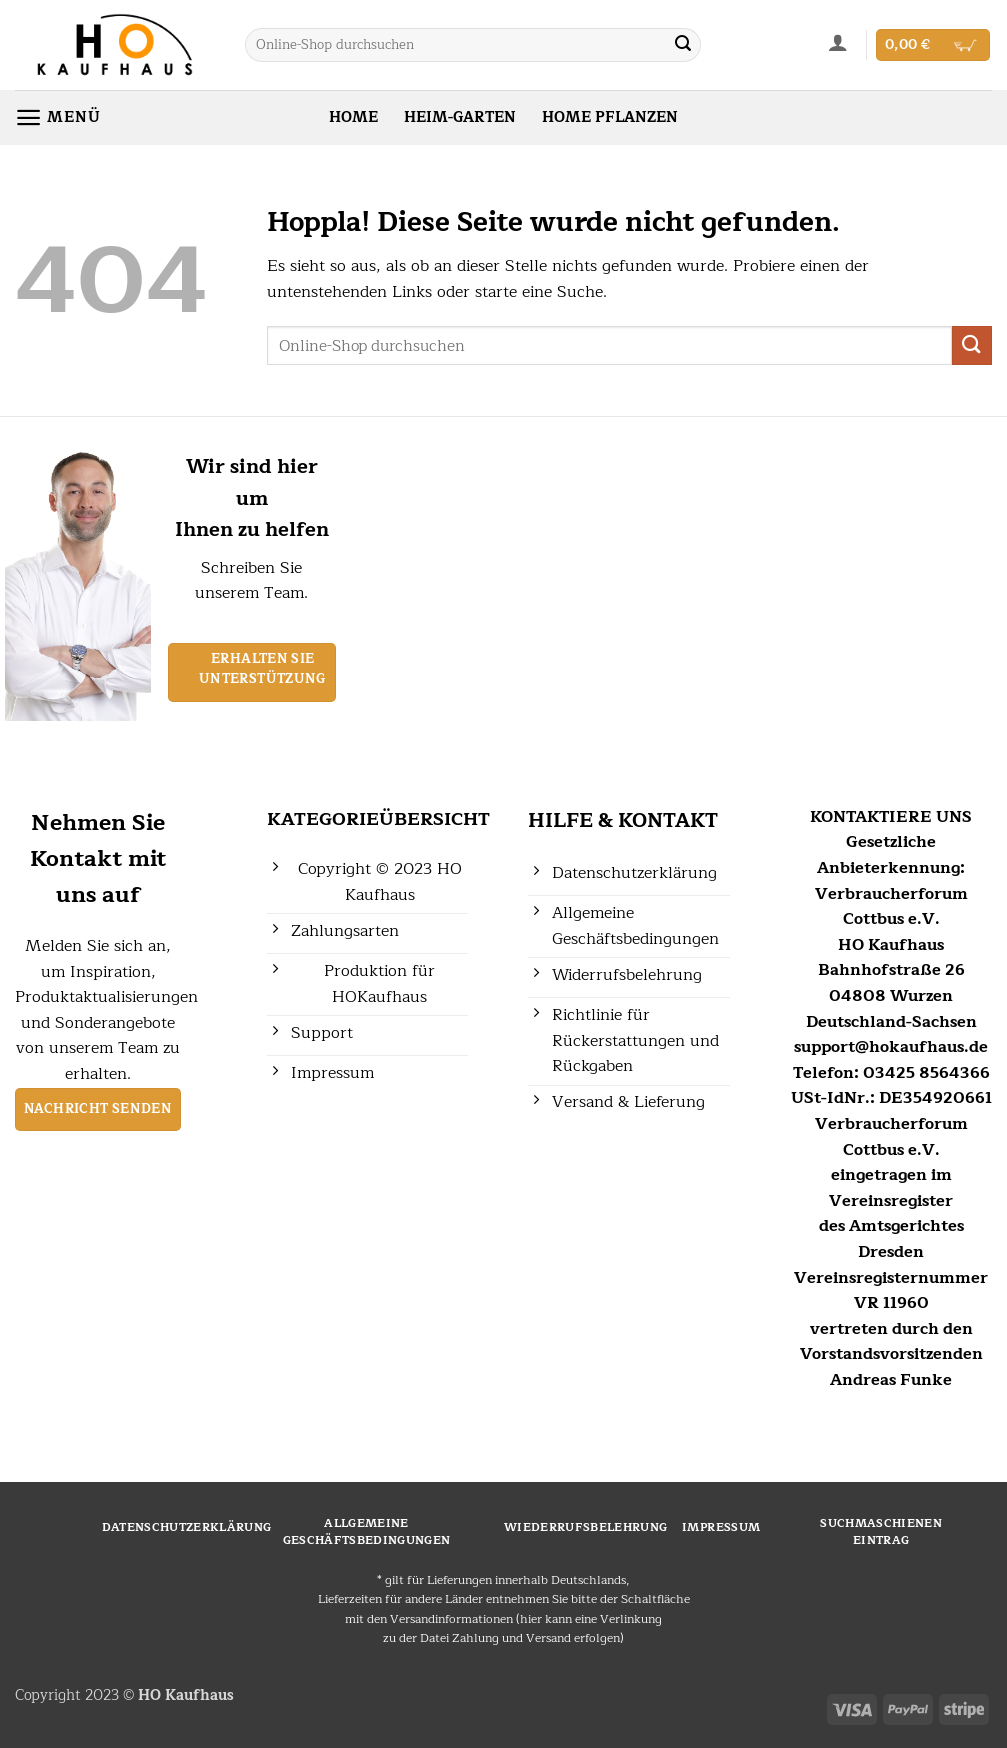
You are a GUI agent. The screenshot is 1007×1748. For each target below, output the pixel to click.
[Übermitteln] (683, 45)
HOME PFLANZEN (610, 117)
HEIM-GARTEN (460, 117)
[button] (838, 42)
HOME (353, 117)
